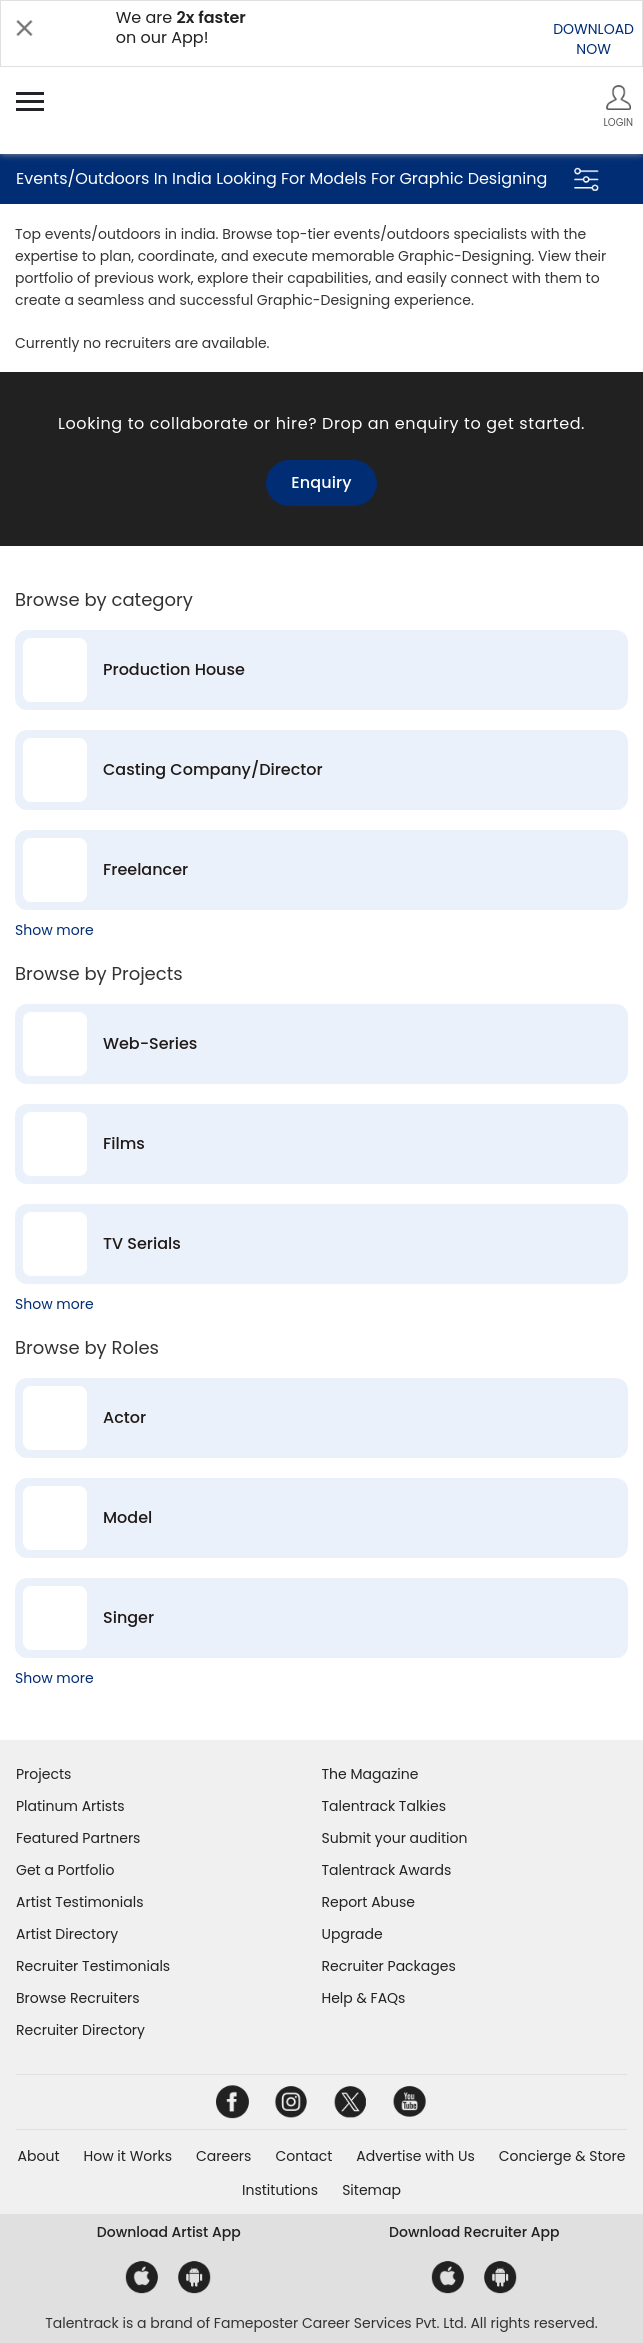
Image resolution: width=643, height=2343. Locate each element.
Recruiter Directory (80, 2030)
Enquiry (321, 482)
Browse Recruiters (78, 1998)
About (39, 2156)
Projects (43, 1774)
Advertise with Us (415, 2156)
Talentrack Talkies (384, 1806)
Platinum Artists (70, 1806)
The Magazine (370, 1774)
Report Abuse (369, 1902)
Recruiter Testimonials (93, 1966)
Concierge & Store (562, 2156)
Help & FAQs (364, 1998)
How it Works (128, 2156)
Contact (303, 2156)
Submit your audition (395, 1838)
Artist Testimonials (79, 1902)
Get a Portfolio (65, 1870)
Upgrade (352, 1934)
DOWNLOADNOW (593, 39)
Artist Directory (67, 1934)
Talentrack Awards (387, 1870)
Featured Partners (78, 1838)
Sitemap (371, 2190)
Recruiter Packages (389, 1966)
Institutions (280, 2190)
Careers (223, 2156)
